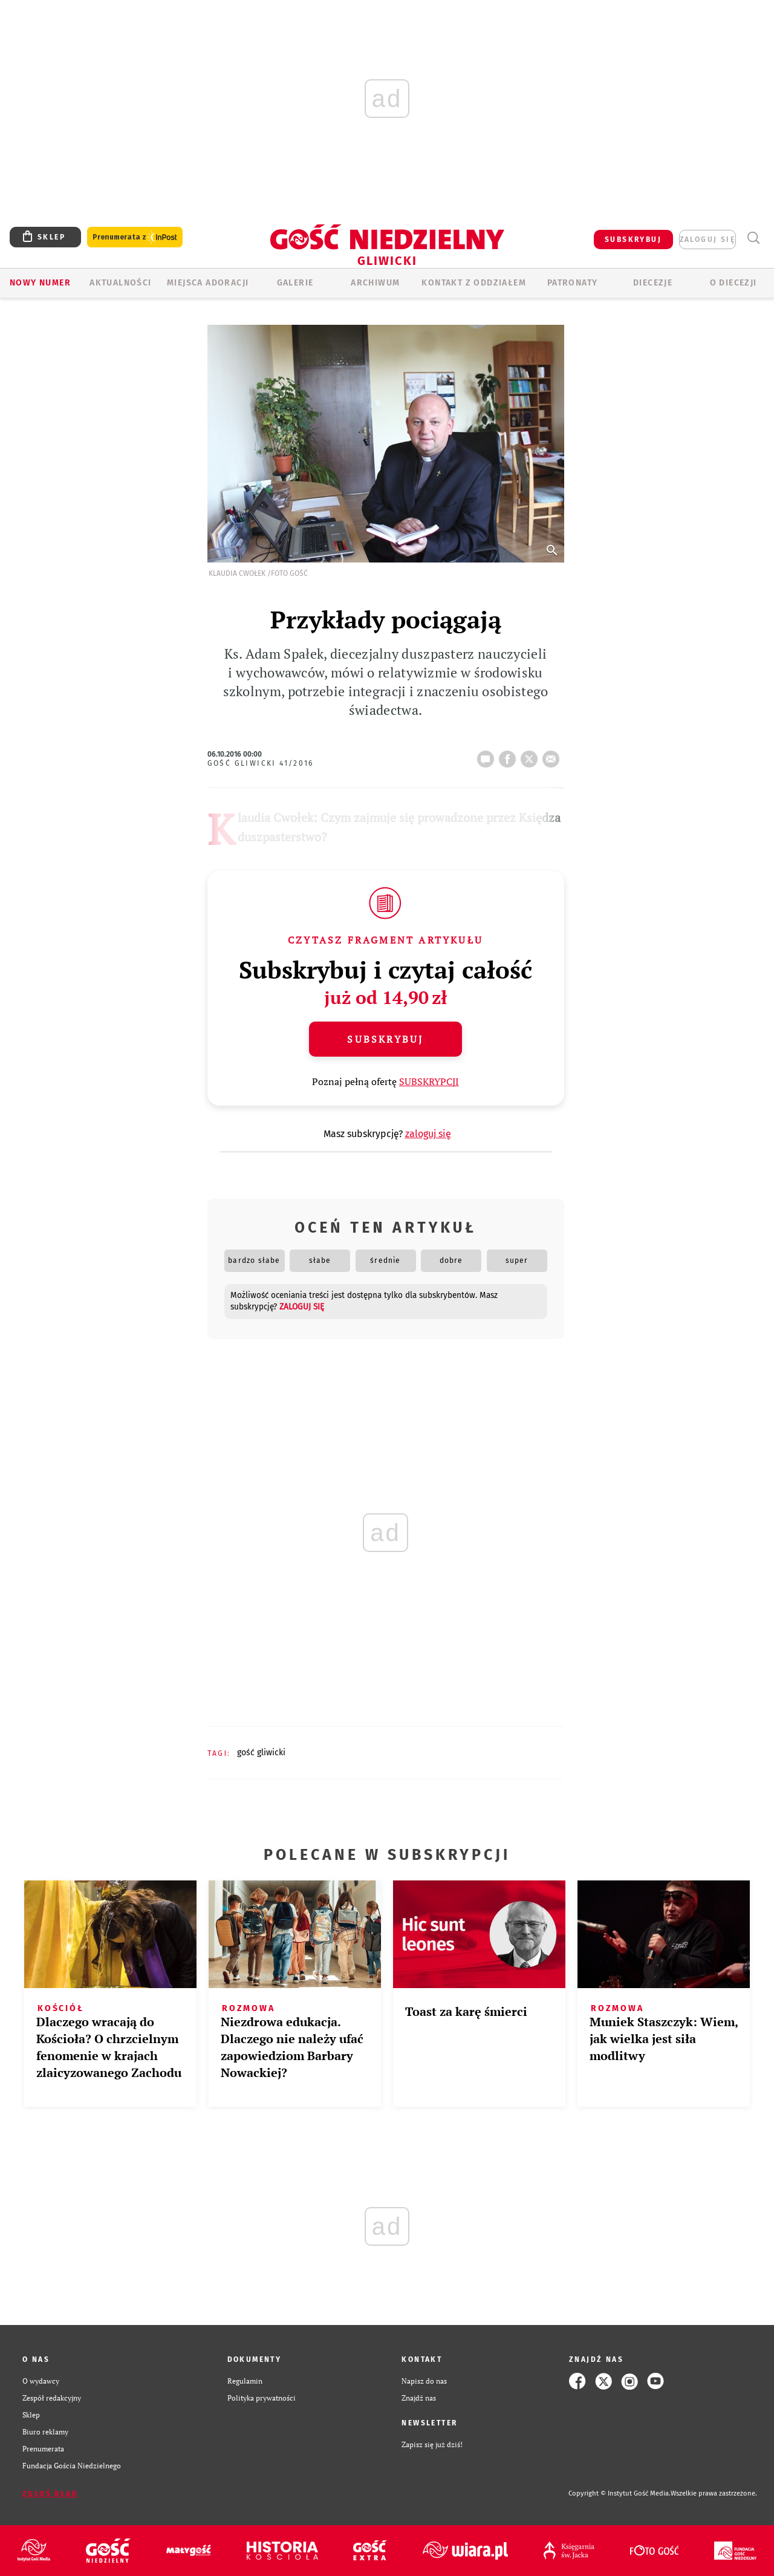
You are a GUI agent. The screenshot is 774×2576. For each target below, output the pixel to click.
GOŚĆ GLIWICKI (261, 1752)
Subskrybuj (385, 1039)
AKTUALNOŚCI (120, 283)
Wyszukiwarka (753, 238)
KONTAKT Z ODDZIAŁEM (473, 283)
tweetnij (531, 755)
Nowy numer (40, 283)
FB (510, 755)
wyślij (553, 755)
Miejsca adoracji (208, 283)
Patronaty (572, 283)
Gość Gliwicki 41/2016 (260, 763)
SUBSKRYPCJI (429, 1081)
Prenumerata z (135, 237)
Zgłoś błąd (50, 2494)
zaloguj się (707, 239)
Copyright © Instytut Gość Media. (619, 2493)
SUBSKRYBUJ (633, 239)
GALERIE (295, 283)
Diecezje (652, 283)
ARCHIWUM (375, 283)
